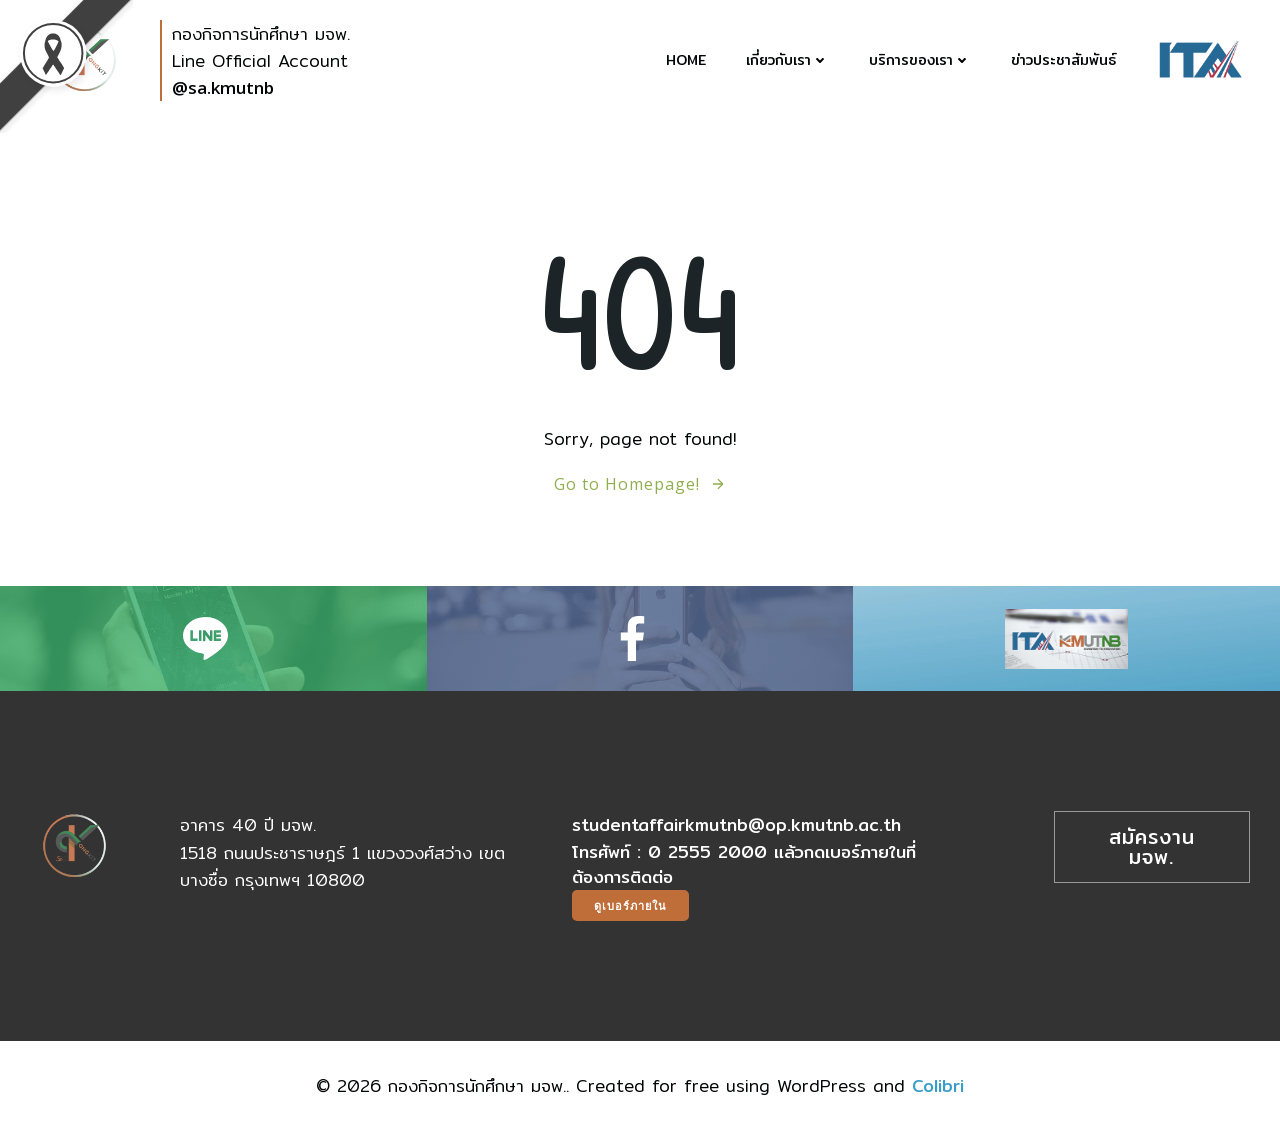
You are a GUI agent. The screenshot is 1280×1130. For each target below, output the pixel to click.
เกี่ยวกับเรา (787, 60)
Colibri (938, 1085)
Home (686, 60)
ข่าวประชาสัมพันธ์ (1063, 60)
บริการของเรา (920, 60)
